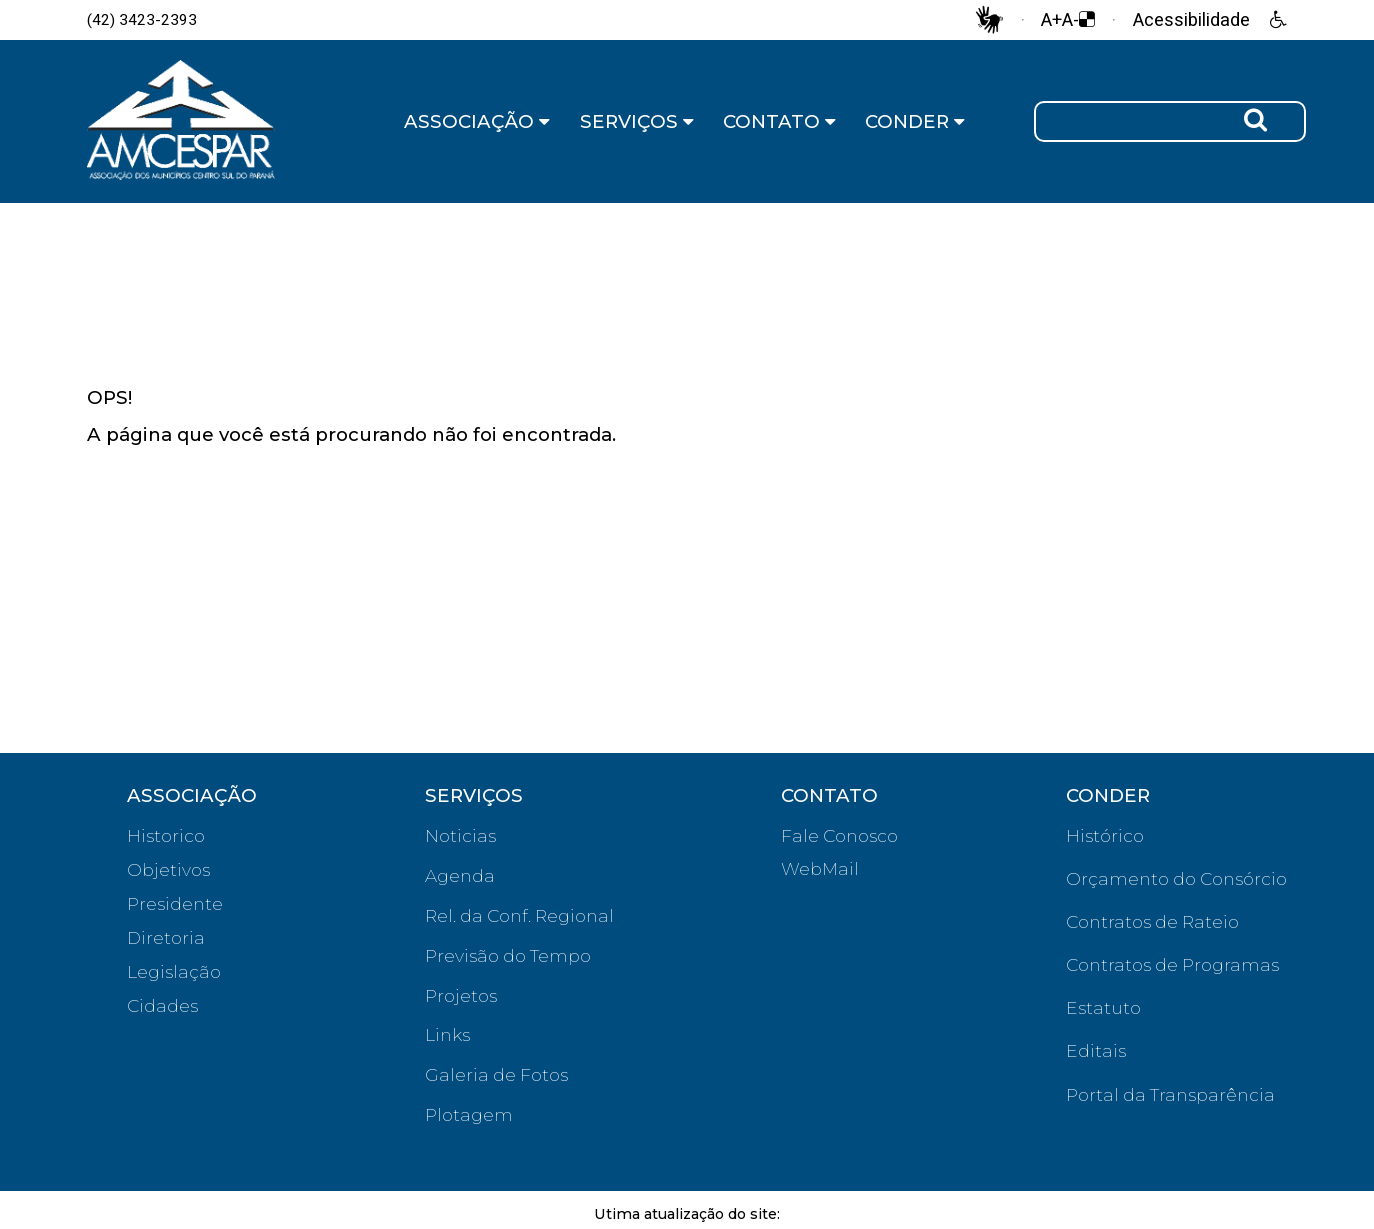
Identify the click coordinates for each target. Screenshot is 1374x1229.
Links (447, 1034)
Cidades (162, 1005)
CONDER (915, 121)
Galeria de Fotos (496, 1074)
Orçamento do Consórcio (1176, 878)
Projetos (461, 995)
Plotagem (469, 1114)
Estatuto (1103, 1007)
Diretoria (166, 937)
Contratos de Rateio (1152, 921)
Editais (1096, 1050)
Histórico (1105, 835)
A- (1070, 20)
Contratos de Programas (1172, 964)
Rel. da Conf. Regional (519, 915)
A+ (1051, 20)
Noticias (460, 835)
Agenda (460, 875)
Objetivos (168, 869)
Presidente (175, 903)
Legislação (174, 971)
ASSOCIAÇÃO (477, 121)
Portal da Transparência (1170, 1094)
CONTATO (779, 121)
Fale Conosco (839, 835)
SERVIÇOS (637, 121)
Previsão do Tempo (508, 955)
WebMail (820, 868)
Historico (166, 835)
